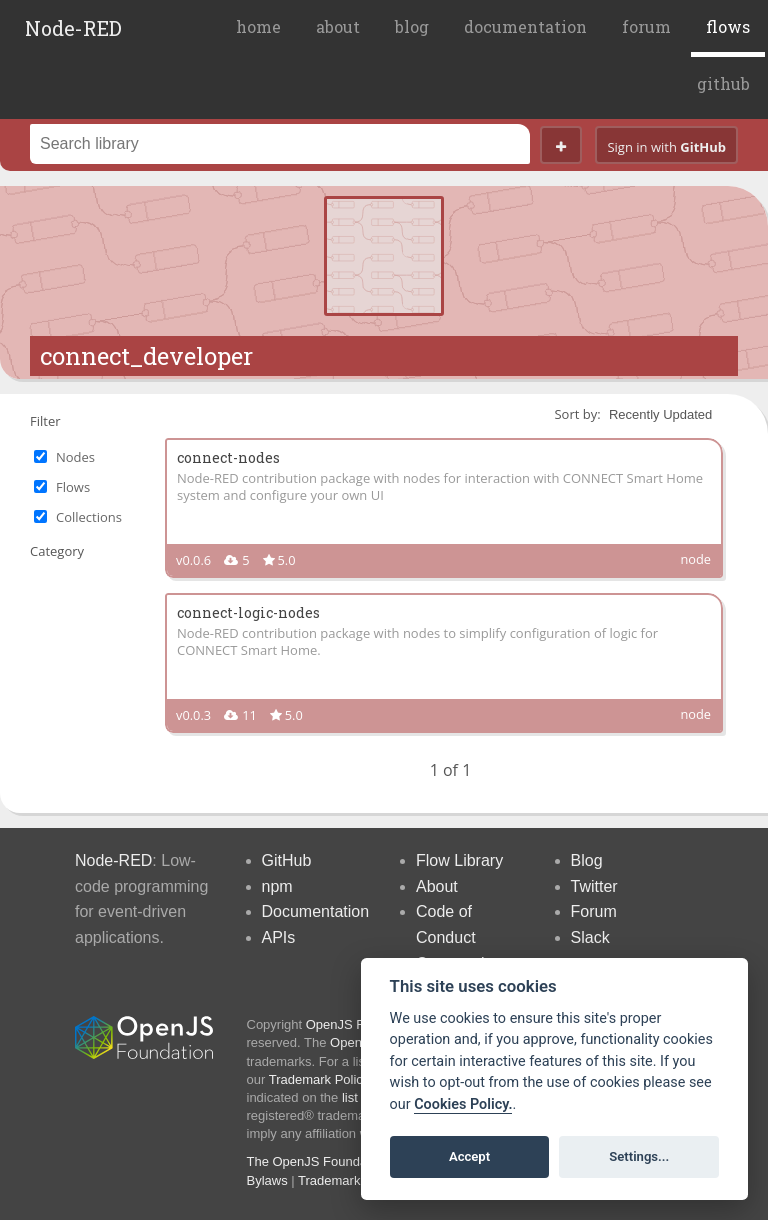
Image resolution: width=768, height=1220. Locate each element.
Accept (469, 1156)
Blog (587, 860)
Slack (590, 937)
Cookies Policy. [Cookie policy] (463, 1104)
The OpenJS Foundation (318, 1161)
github (723, 83)
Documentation (316, 911)
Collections (89, 517)
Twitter (594, 886)
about (338, 26)
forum (646, 26)
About (437, 886)
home (258, 26)
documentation (525, 26)
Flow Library (459, 860)
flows (728, 26)
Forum (594, 911)
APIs (279, 937)
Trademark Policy (319, 1079)
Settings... (639, 1156)
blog (412, 26)
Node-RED (73, 28)
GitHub (287, 860)
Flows (73, 487)
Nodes (75, 457)
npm (277, 886)
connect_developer (146, 356)
